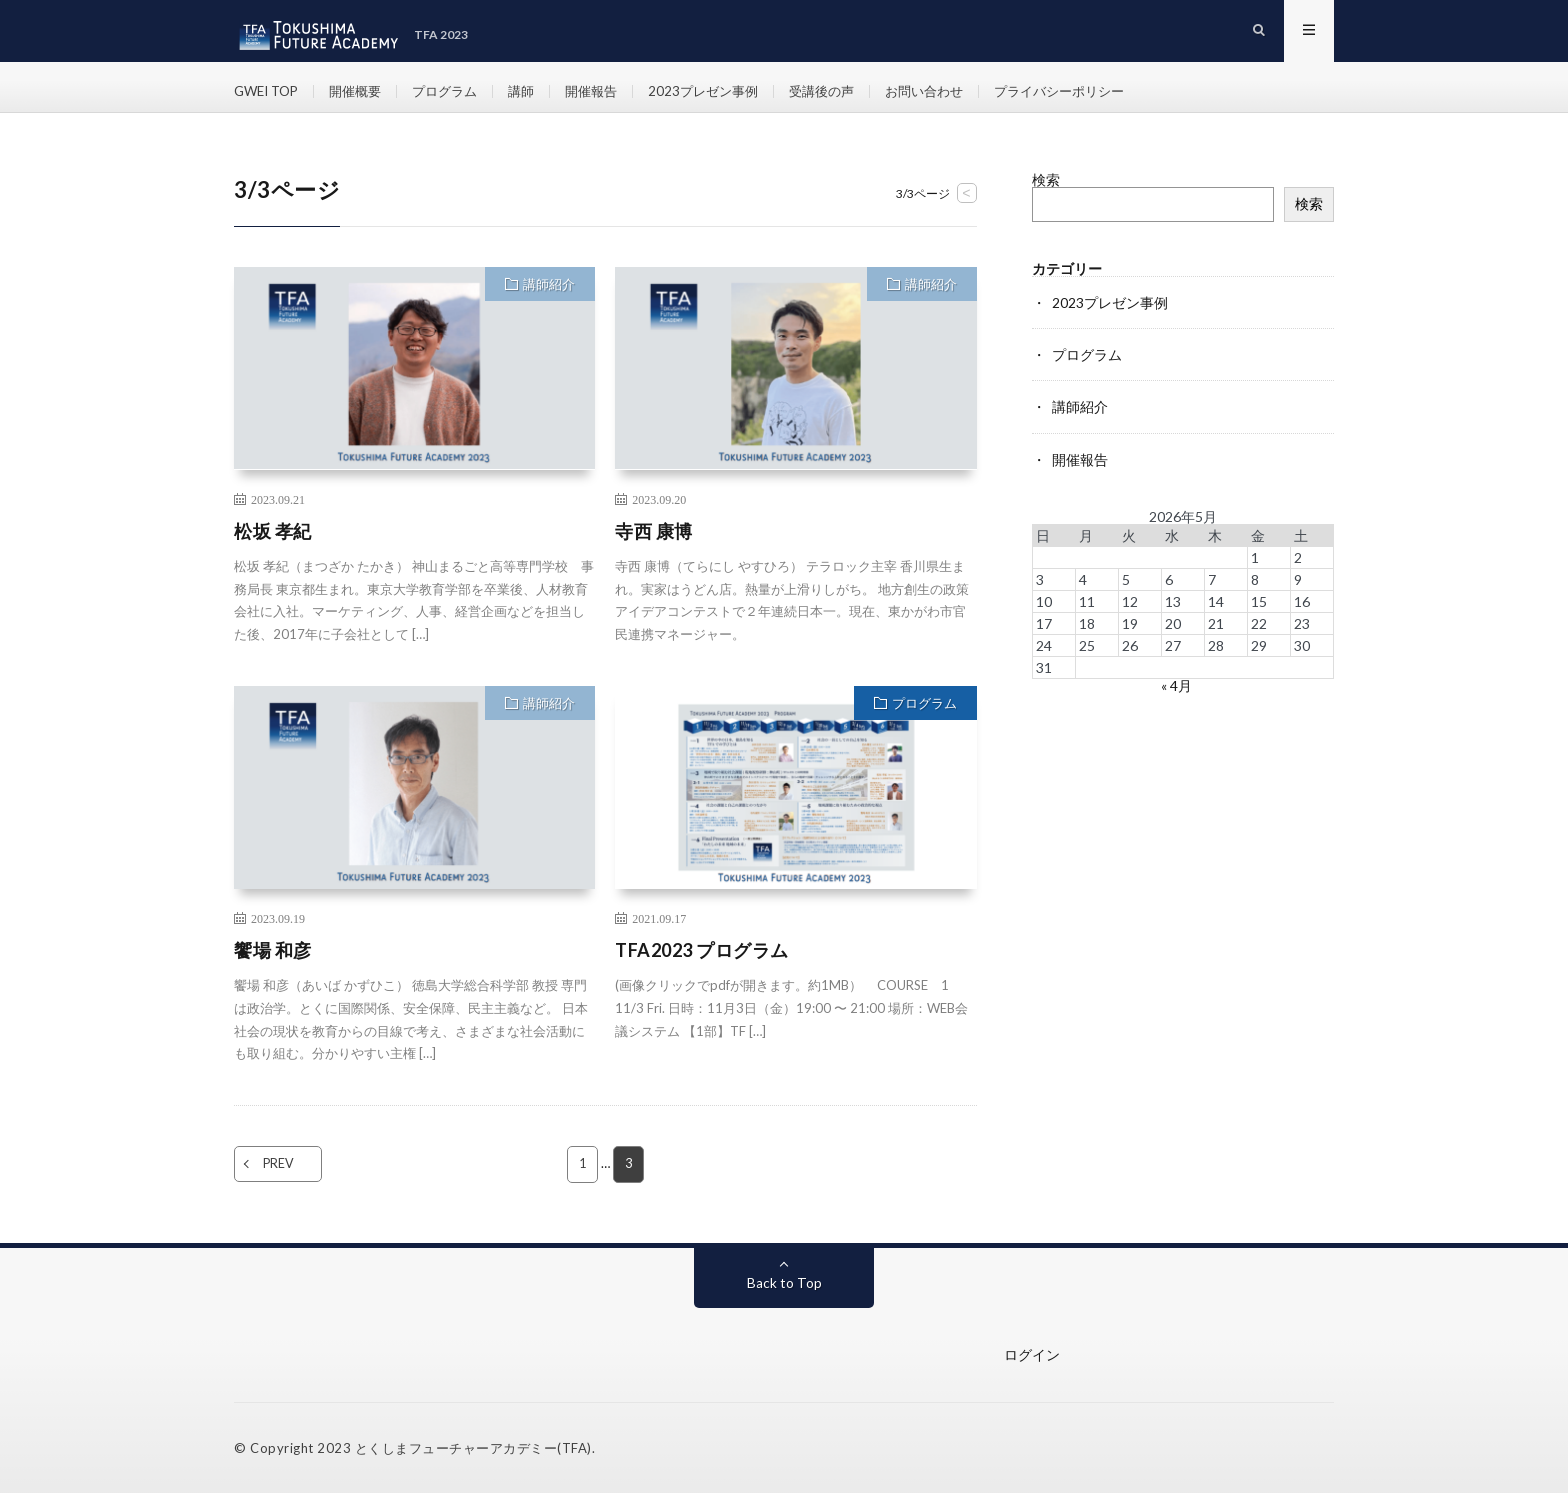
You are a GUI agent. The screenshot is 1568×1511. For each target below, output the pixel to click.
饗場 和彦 (273, 968)
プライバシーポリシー (1103, 99)
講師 (538, 99)
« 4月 (1176, 702)
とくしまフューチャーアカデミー (456, 1466)
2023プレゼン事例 (728, 99)
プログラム (458, 99)
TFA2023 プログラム (702, 968)
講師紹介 (549, 302)
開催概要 (364, 99)
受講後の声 (852, 99)
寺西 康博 (654, 549)
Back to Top (784, 1300)
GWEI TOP (269, 99)
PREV (291, 1182)
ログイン (1032, 1372)
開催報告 (611, 99)
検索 (1046, 197)
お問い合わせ (960, 99)
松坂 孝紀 (273, 549)
